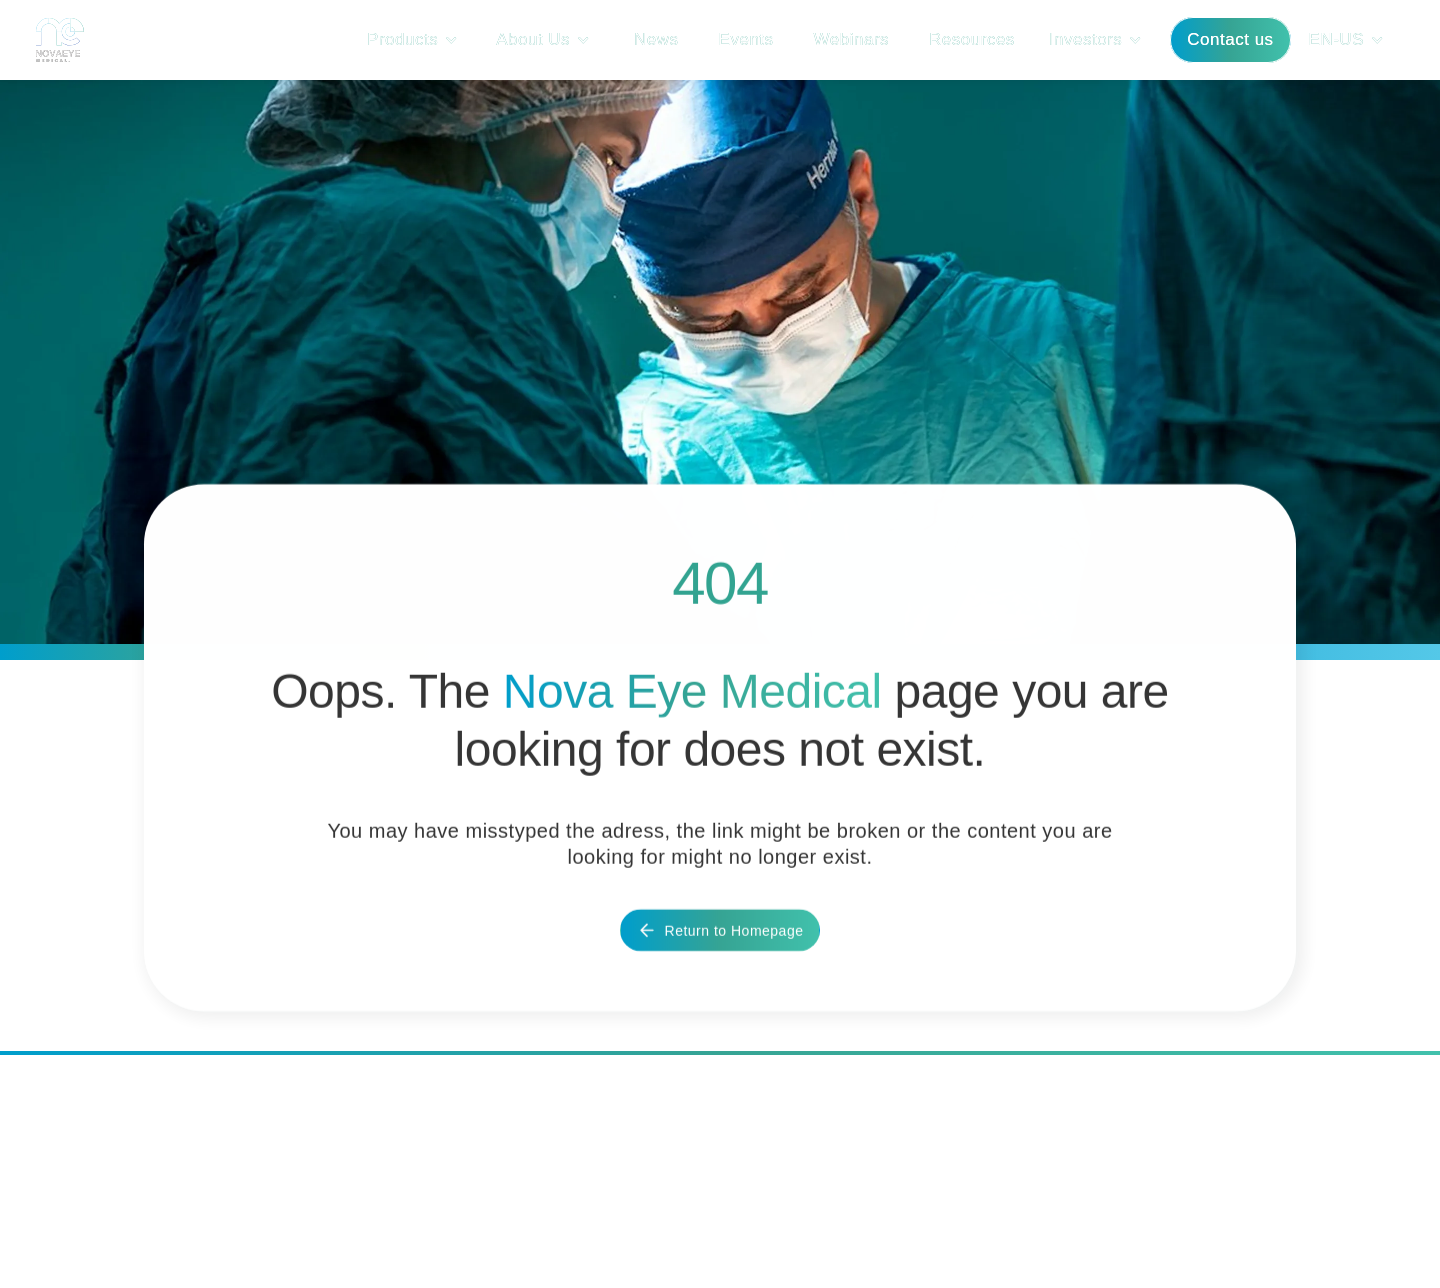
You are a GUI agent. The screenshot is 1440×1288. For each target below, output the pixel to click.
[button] (417, 40)
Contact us (1230, 39)
